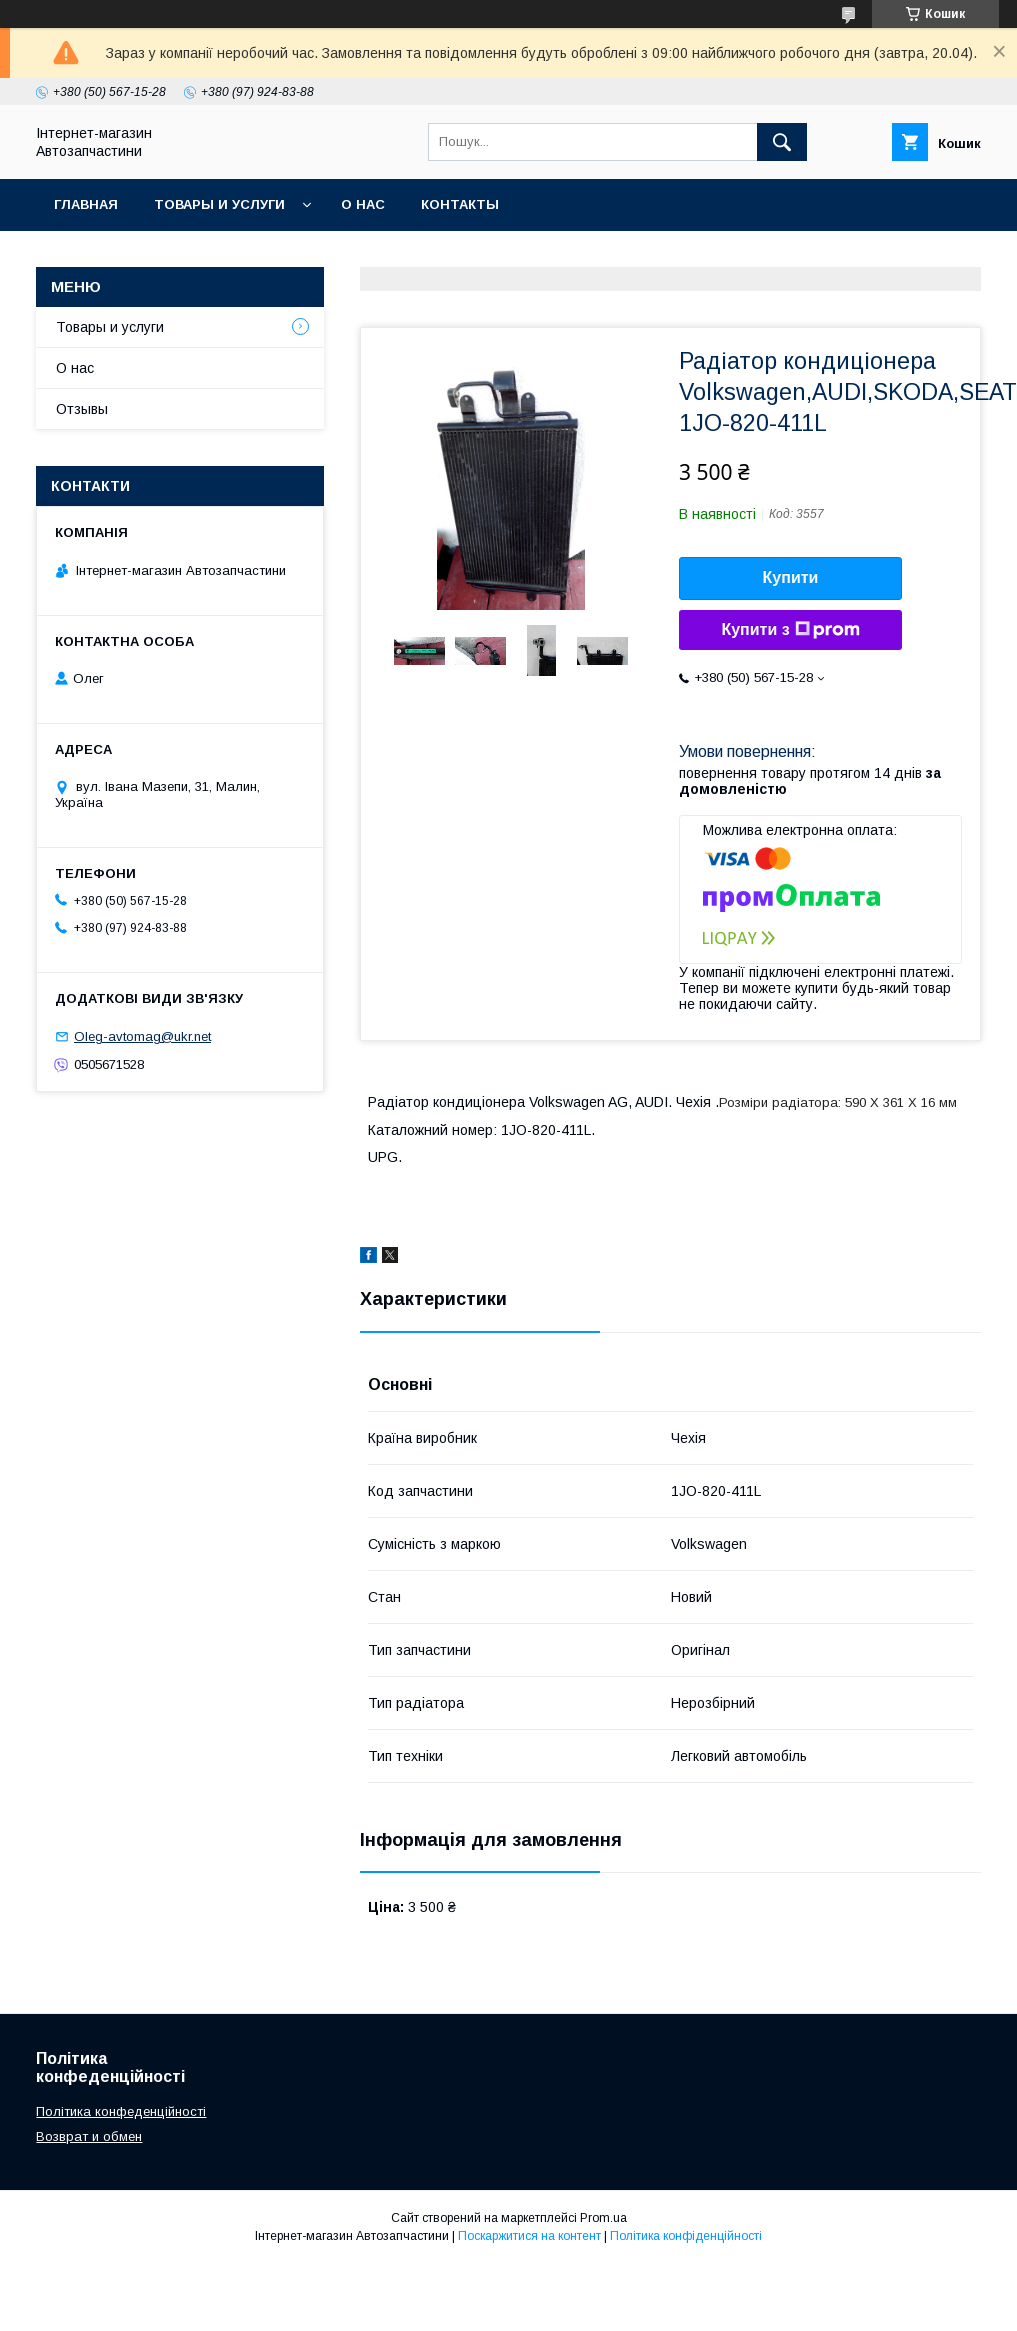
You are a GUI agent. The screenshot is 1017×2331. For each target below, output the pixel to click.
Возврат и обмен (89, 2136)
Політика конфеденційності (121, 2111)
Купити (791, 577)
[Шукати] (782, 142)
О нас (363, 204)
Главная (86, 204)
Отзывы (82, 409)
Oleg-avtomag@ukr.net (142, 1036)
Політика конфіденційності (686, 2236)
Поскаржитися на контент (529, 2236)
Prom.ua (603, 2218)
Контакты (460, 204)
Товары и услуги (219, 204)
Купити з (790, 630)
